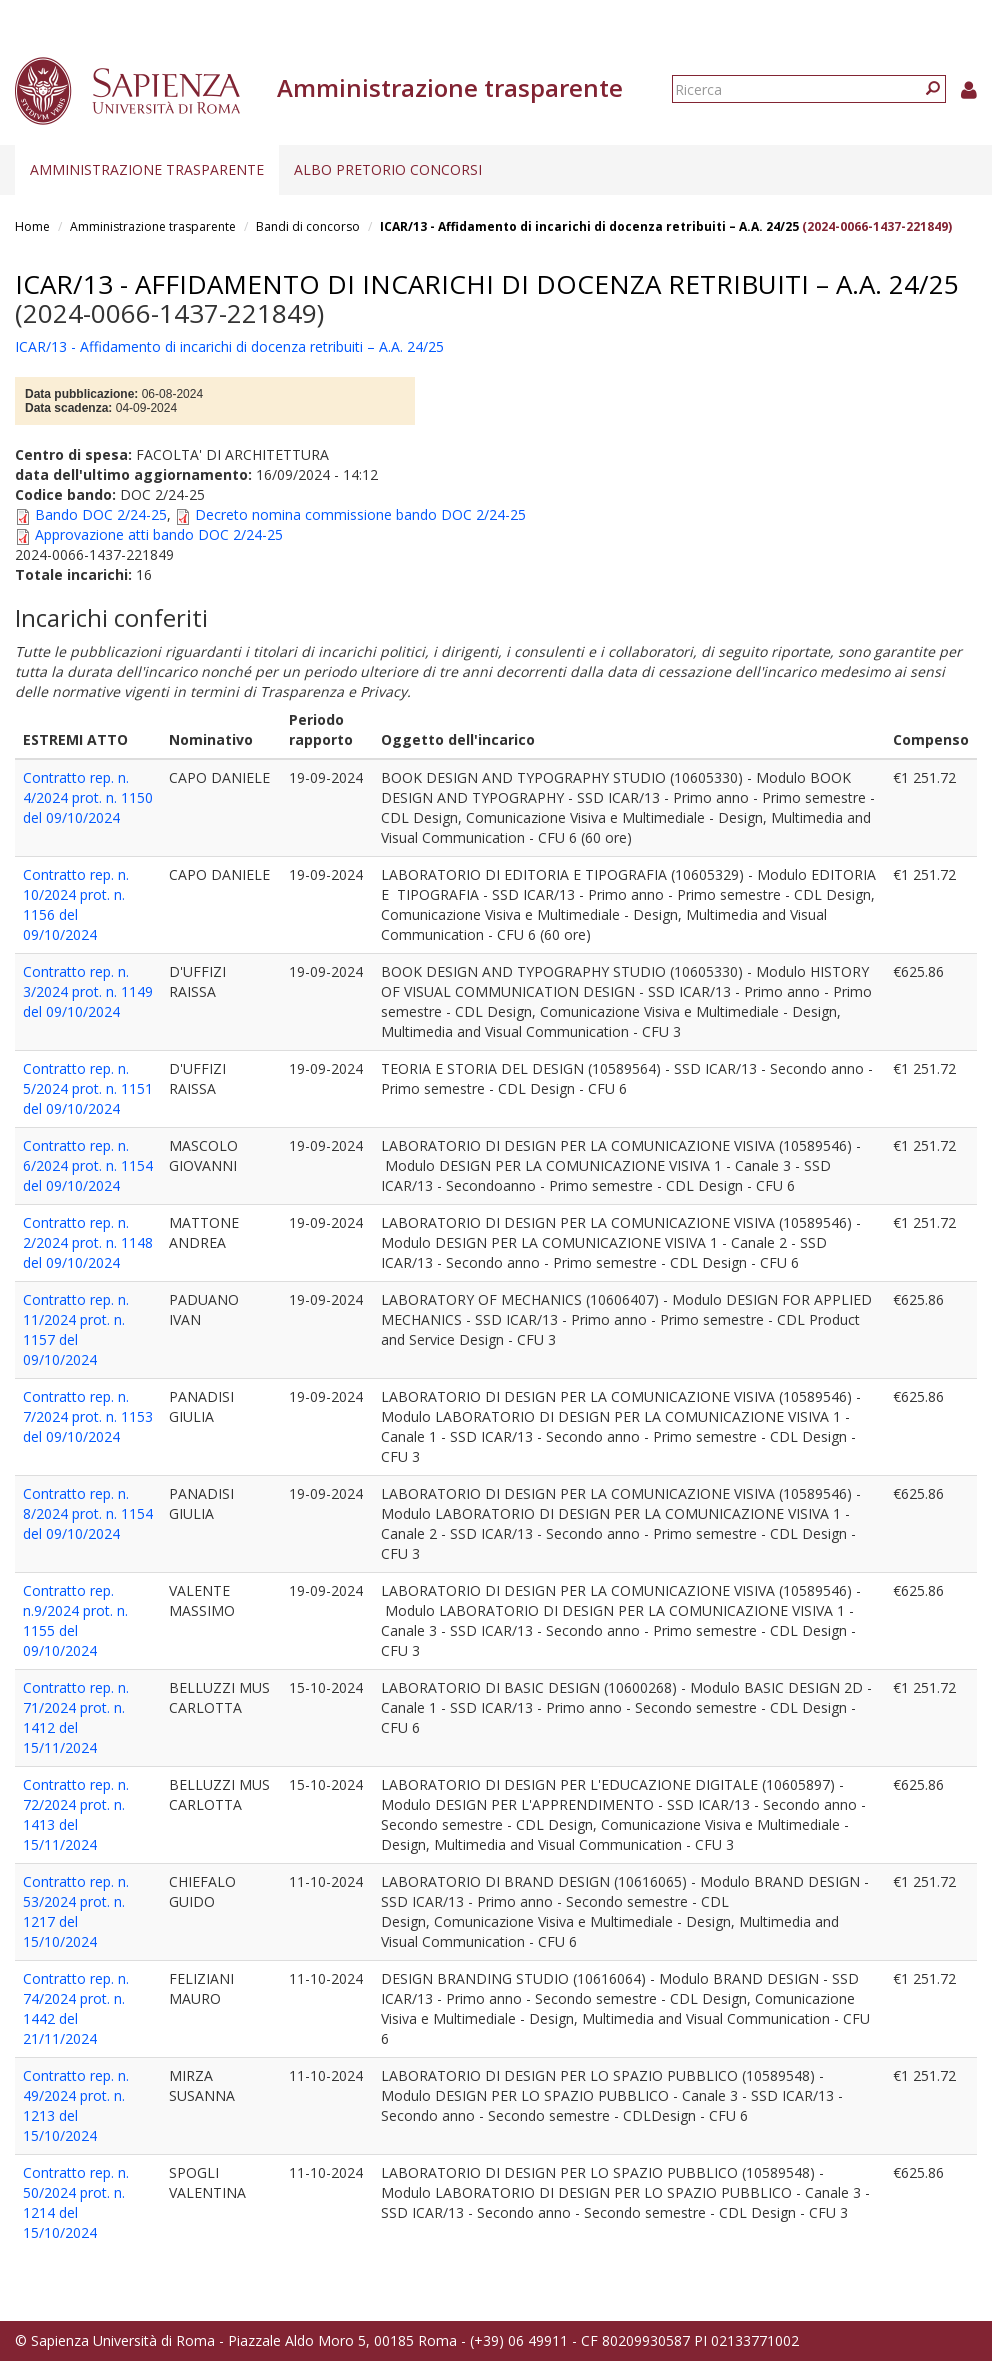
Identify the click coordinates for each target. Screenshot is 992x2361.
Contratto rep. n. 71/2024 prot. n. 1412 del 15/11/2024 (76, 1717)
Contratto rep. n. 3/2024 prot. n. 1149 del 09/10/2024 (88, 991)
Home (32, 226)
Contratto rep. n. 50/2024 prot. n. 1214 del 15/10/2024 (76, 2202)
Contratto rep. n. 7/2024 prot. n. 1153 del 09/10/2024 (88, 1416)
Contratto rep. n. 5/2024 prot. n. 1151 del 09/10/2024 (88, 1088)
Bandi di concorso (308, 226)
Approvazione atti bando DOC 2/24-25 (159, 534)
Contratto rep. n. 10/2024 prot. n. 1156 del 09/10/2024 (76, 904)
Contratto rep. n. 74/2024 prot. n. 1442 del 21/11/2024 (76, 2008)
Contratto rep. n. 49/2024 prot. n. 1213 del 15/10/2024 (76, 2105)
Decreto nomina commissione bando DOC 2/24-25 (360, 514)
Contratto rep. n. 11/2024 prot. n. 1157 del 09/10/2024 (76, 1329)
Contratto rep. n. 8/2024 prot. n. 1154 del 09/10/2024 (88, 1513)
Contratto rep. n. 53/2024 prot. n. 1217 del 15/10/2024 (76, 1911)
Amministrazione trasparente (147, 169)
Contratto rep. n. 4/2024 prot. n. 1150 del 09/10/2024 (88, 797)
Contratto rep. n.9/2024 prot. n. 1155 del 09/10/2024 (75, 1620)
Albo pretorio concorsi (388, 169)
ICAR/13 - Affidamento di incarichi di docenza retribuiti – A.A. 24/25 (589, 226)
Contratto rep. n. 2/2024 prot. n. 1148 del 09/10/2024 (88, 1242)
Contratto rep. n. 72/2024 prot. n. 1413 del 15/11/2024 (76, 1814)
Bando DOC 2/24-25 (101, 514)
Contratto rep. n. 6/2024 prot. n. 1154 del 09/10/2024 (88, 1165)
